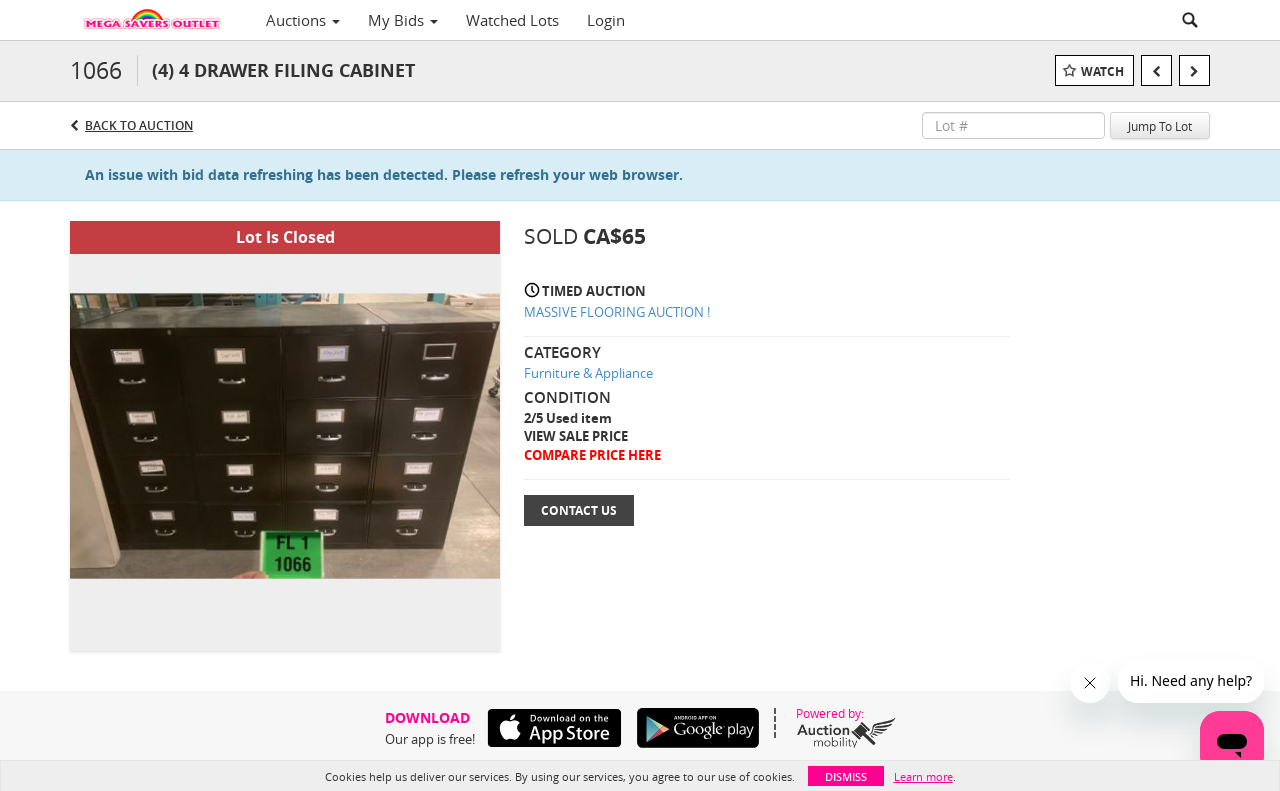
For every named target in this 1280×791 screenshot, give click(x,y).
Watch (1102, 71)
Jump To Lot (1160, 126)
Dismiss (846, 776)
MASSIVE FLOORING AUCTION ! (617, 312)
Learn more (923, 776)
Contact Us (579, 510)
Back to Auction (139, 125)
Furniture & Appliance (588, 373)
